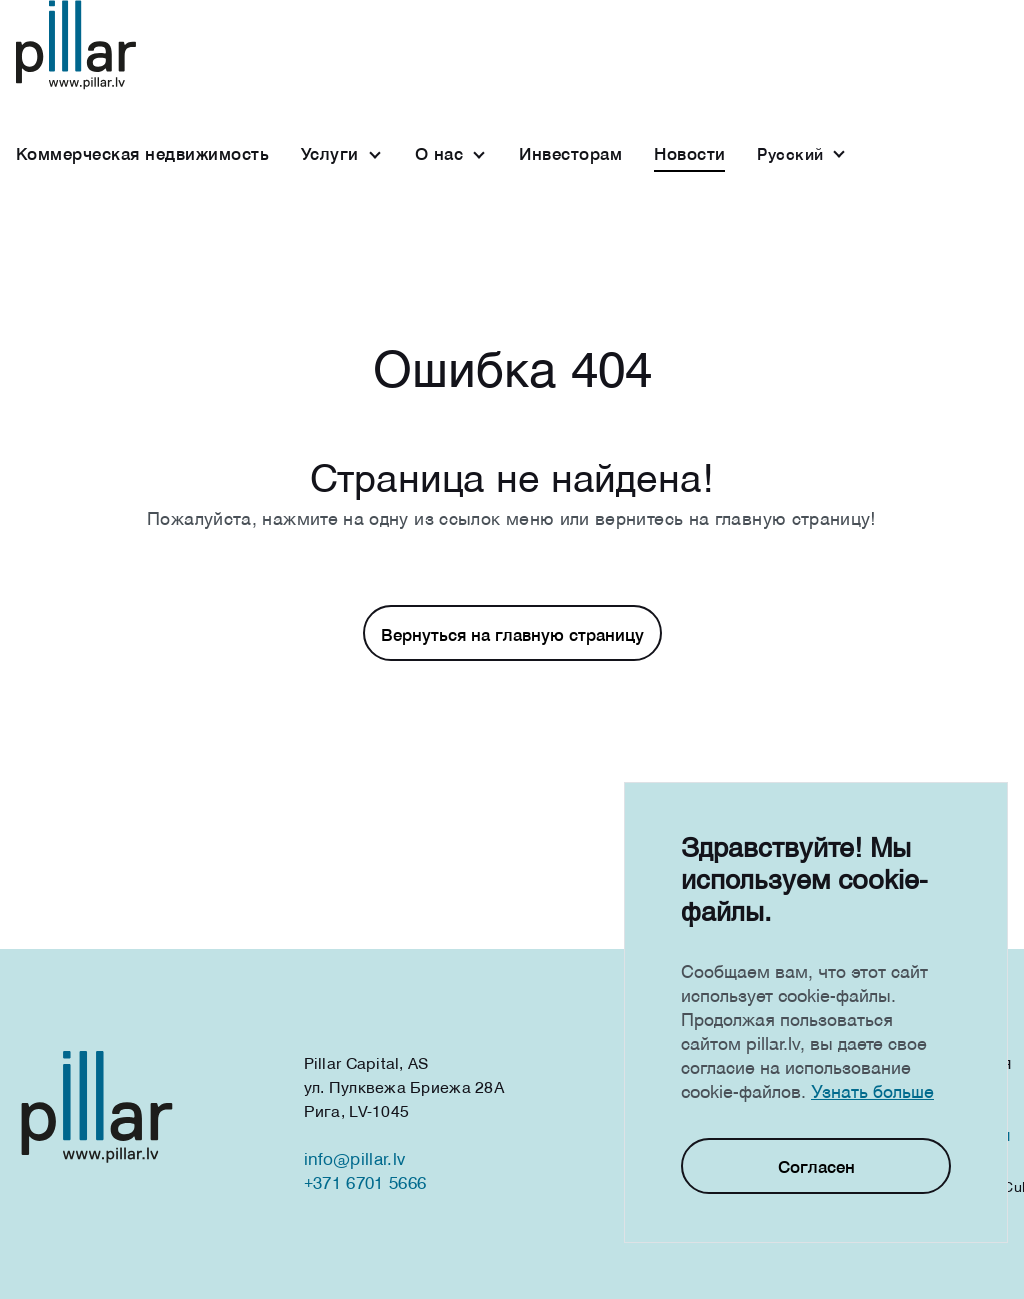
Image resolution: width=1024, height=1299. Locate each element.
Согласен (816, 1166)
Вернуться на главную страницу (512, 634)
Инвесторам (570, 153)
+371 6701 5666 (365, 1182)
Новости (689, 153)
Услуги (330, 153)
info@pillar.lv (354, 1158)
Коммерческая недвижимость (142, 153)
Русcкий (790, 154)
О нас (439, 153)
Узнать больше (872, 1091)
